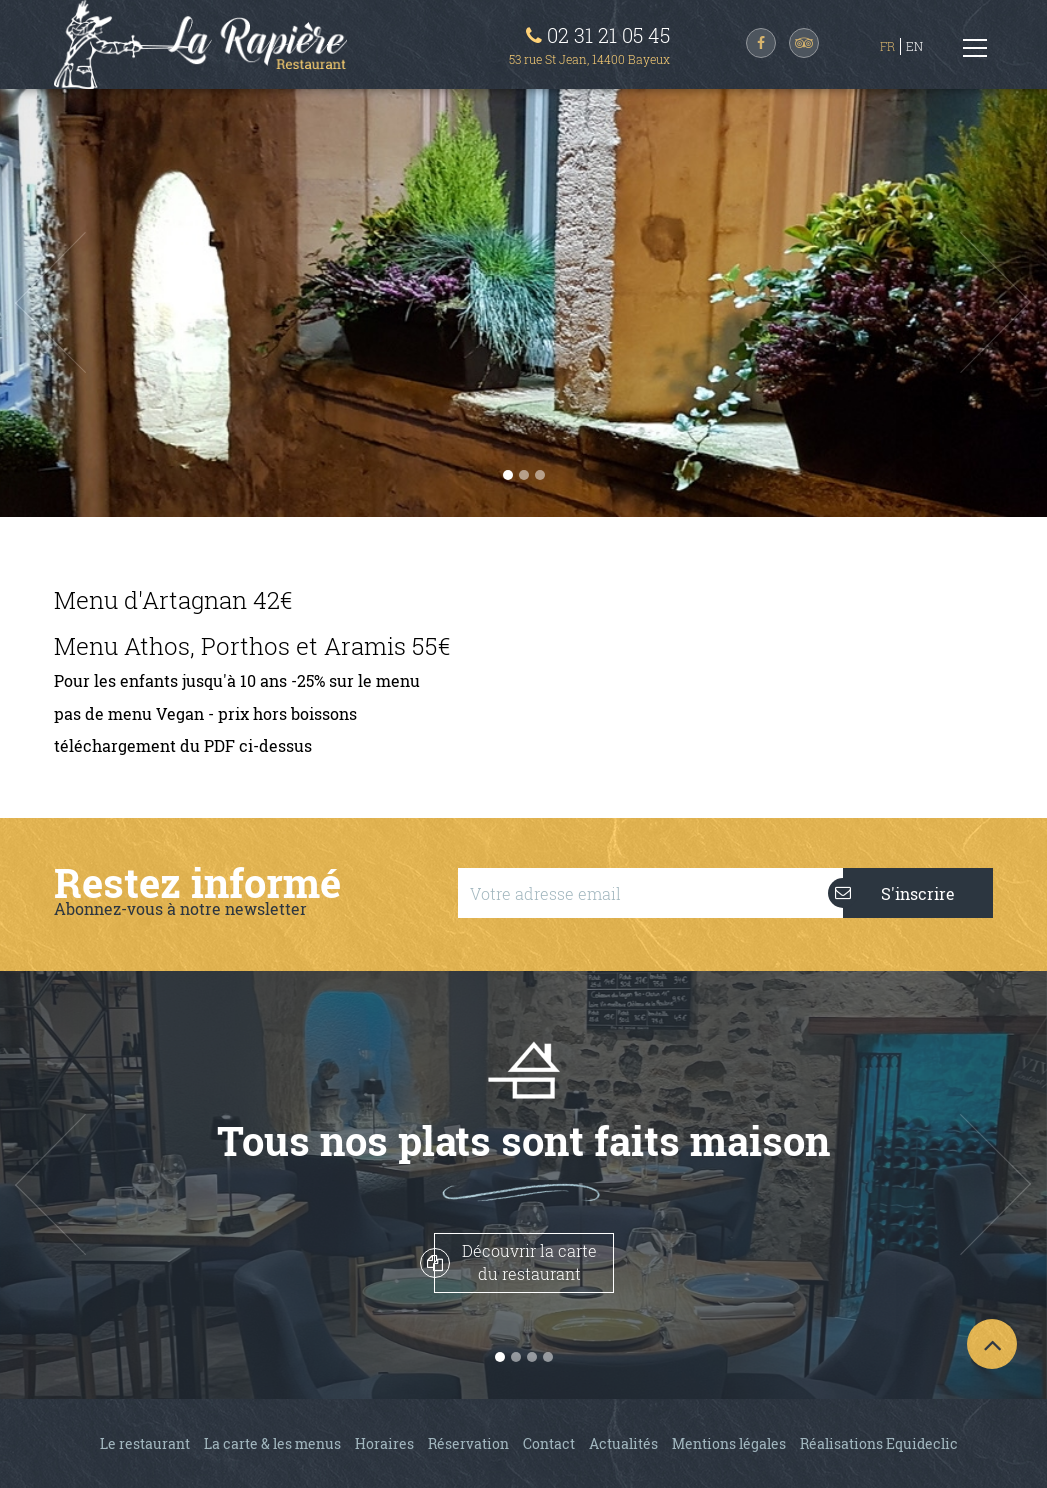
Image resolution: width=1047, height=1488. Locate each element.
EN (914, 46)
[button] (78, 303)
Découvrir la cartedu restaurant (515, 1262)
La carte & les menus (272, 1443)
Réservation (468, 1443)
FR (887, 46)
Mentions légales (729, 1443)
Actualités (623, 1443)
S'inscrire (899, 893)
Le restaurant (145, 1443)
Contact (549, 1443)
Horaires (384, 1443)
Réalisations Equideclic (879, 1443)
